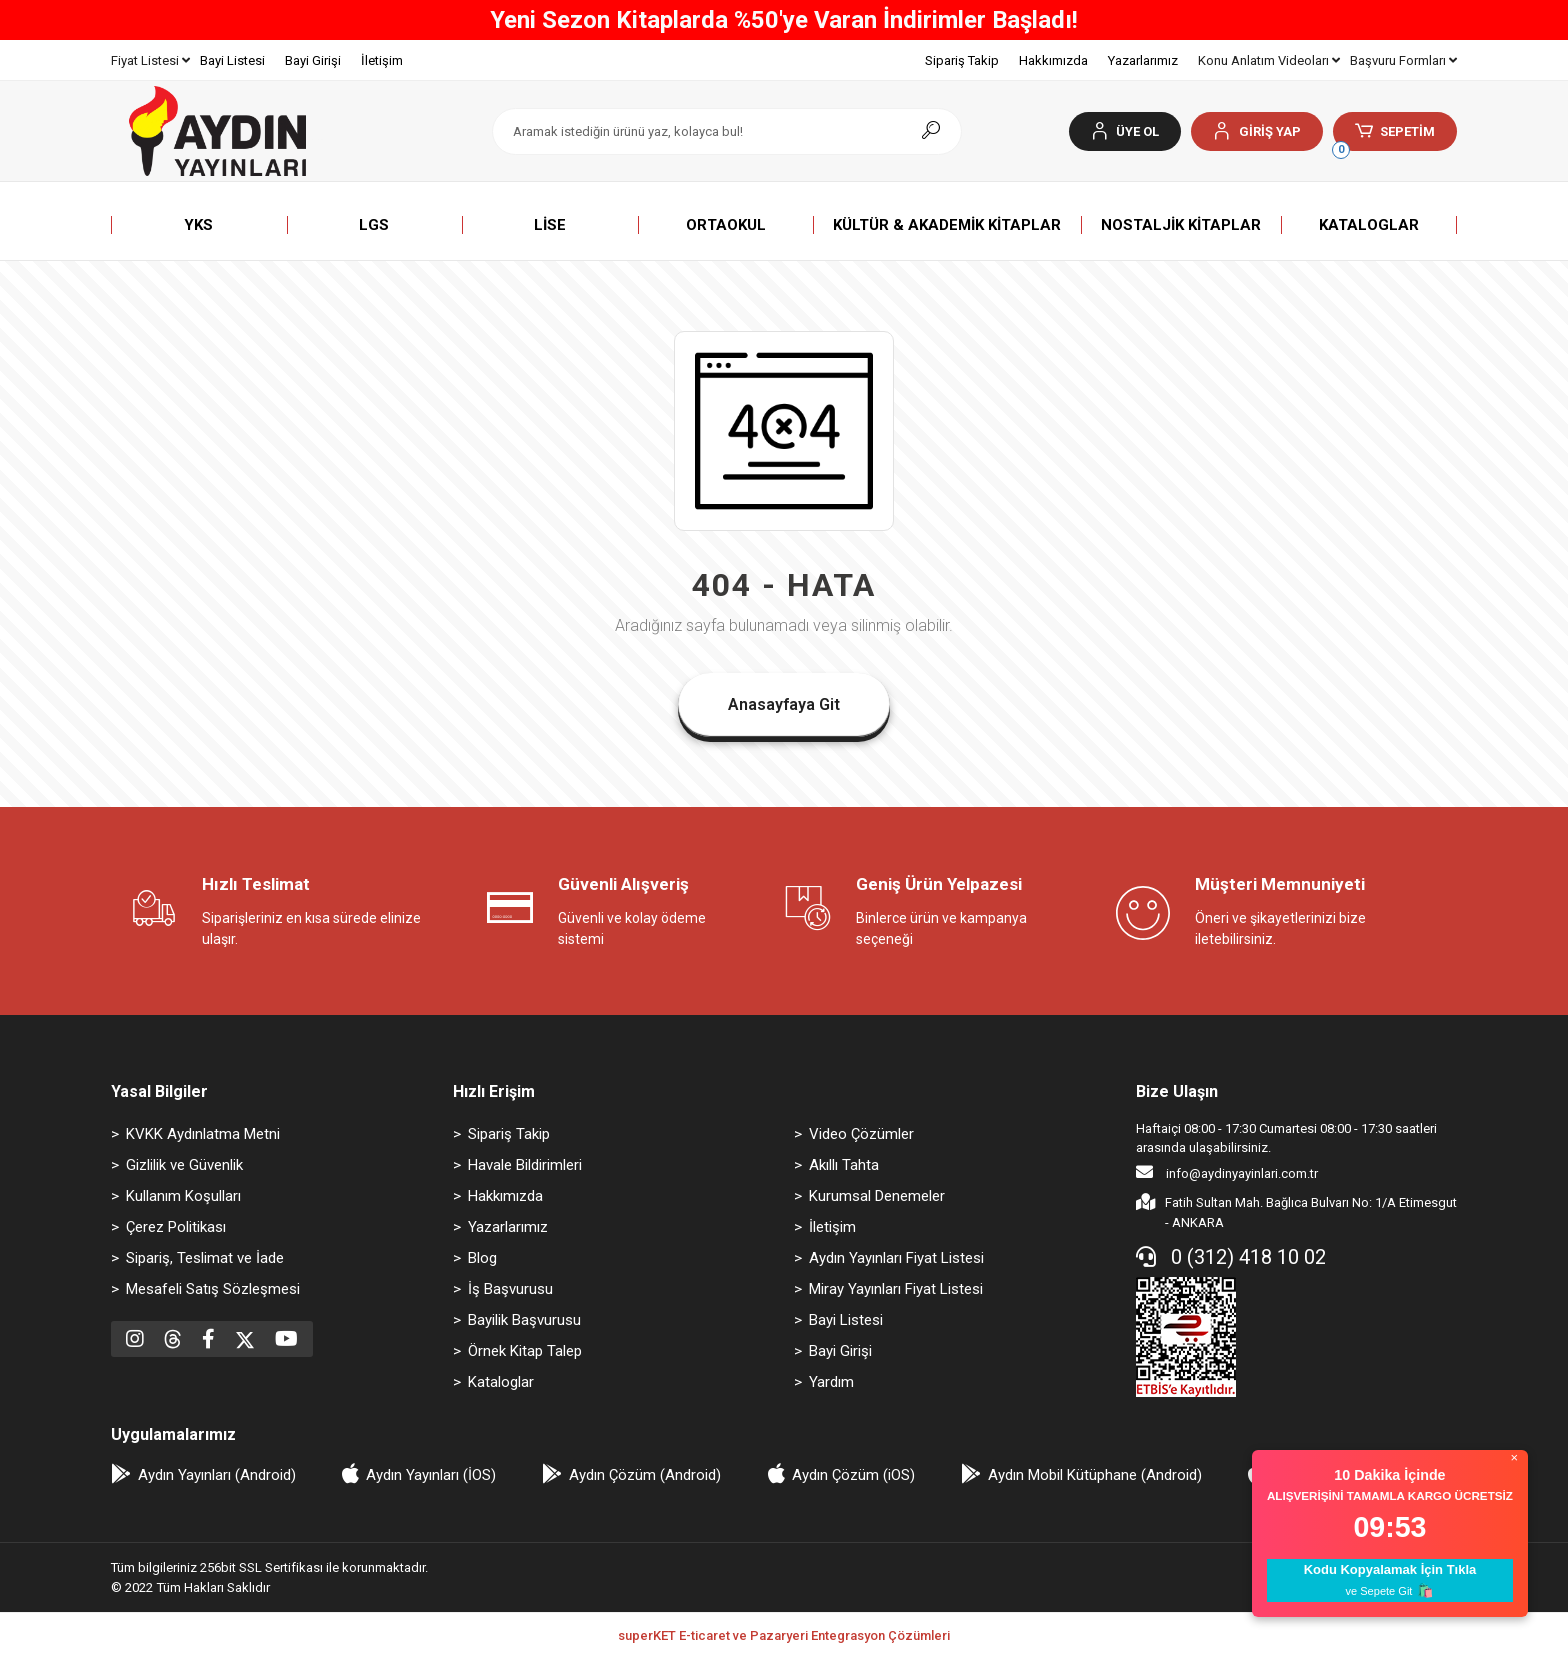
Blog (482, 1258)
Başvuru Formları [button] (1403, 60)
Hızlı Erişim (494, 1091)
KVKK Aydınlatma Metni (203, 1134)
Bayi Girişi (313, 60)
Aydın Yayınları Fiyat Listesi (896, 1258)
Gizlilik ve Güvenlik (184, 1165)
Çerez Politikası (176, 1227)
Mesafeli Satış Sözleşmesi (213, 1289)
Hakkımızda (1053, 60)
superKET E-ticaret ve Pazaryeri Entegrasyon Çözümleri (784, 1635)
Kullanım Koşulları (183, 1196)
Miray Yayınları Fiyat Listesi (896, 1289)
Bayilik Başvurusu (524, 1320)
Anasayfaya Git (784, 704)
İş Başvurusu (510, 1289)
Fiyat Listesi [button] (150, 60)
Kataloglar (501, 1382)
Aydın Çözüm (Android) (645, 1475)
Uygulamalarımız (173, 1434)
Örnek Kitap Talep (525, 1351)
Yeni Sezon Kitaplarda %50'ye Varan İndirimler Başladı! (784, 20)
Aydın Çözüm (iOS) (853, 1475)
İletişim (382, 60)
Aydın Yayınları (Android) (217, 1475)
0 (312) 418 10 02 (1231, 1257)
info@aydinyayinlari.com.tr (1227, 1172)
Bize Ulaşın (1177, 1091)
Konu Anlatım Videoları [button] (1269, 60)
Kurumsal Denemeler (877, 1196)
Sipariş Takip (962, 60)
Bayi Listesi (232, 60)
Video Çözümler (861, 1134)
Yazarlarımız (1143, 60)
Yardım (831, 1382)
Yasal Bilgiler (159, 1091)
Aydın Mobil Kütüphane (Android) (1095, 1475)
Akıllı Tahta (844, 1165)
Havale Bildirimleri (525, 1165)
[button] (1256, 131)
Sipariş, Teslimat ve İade (205, 1258)
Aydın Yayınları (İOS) (431, 1475)
